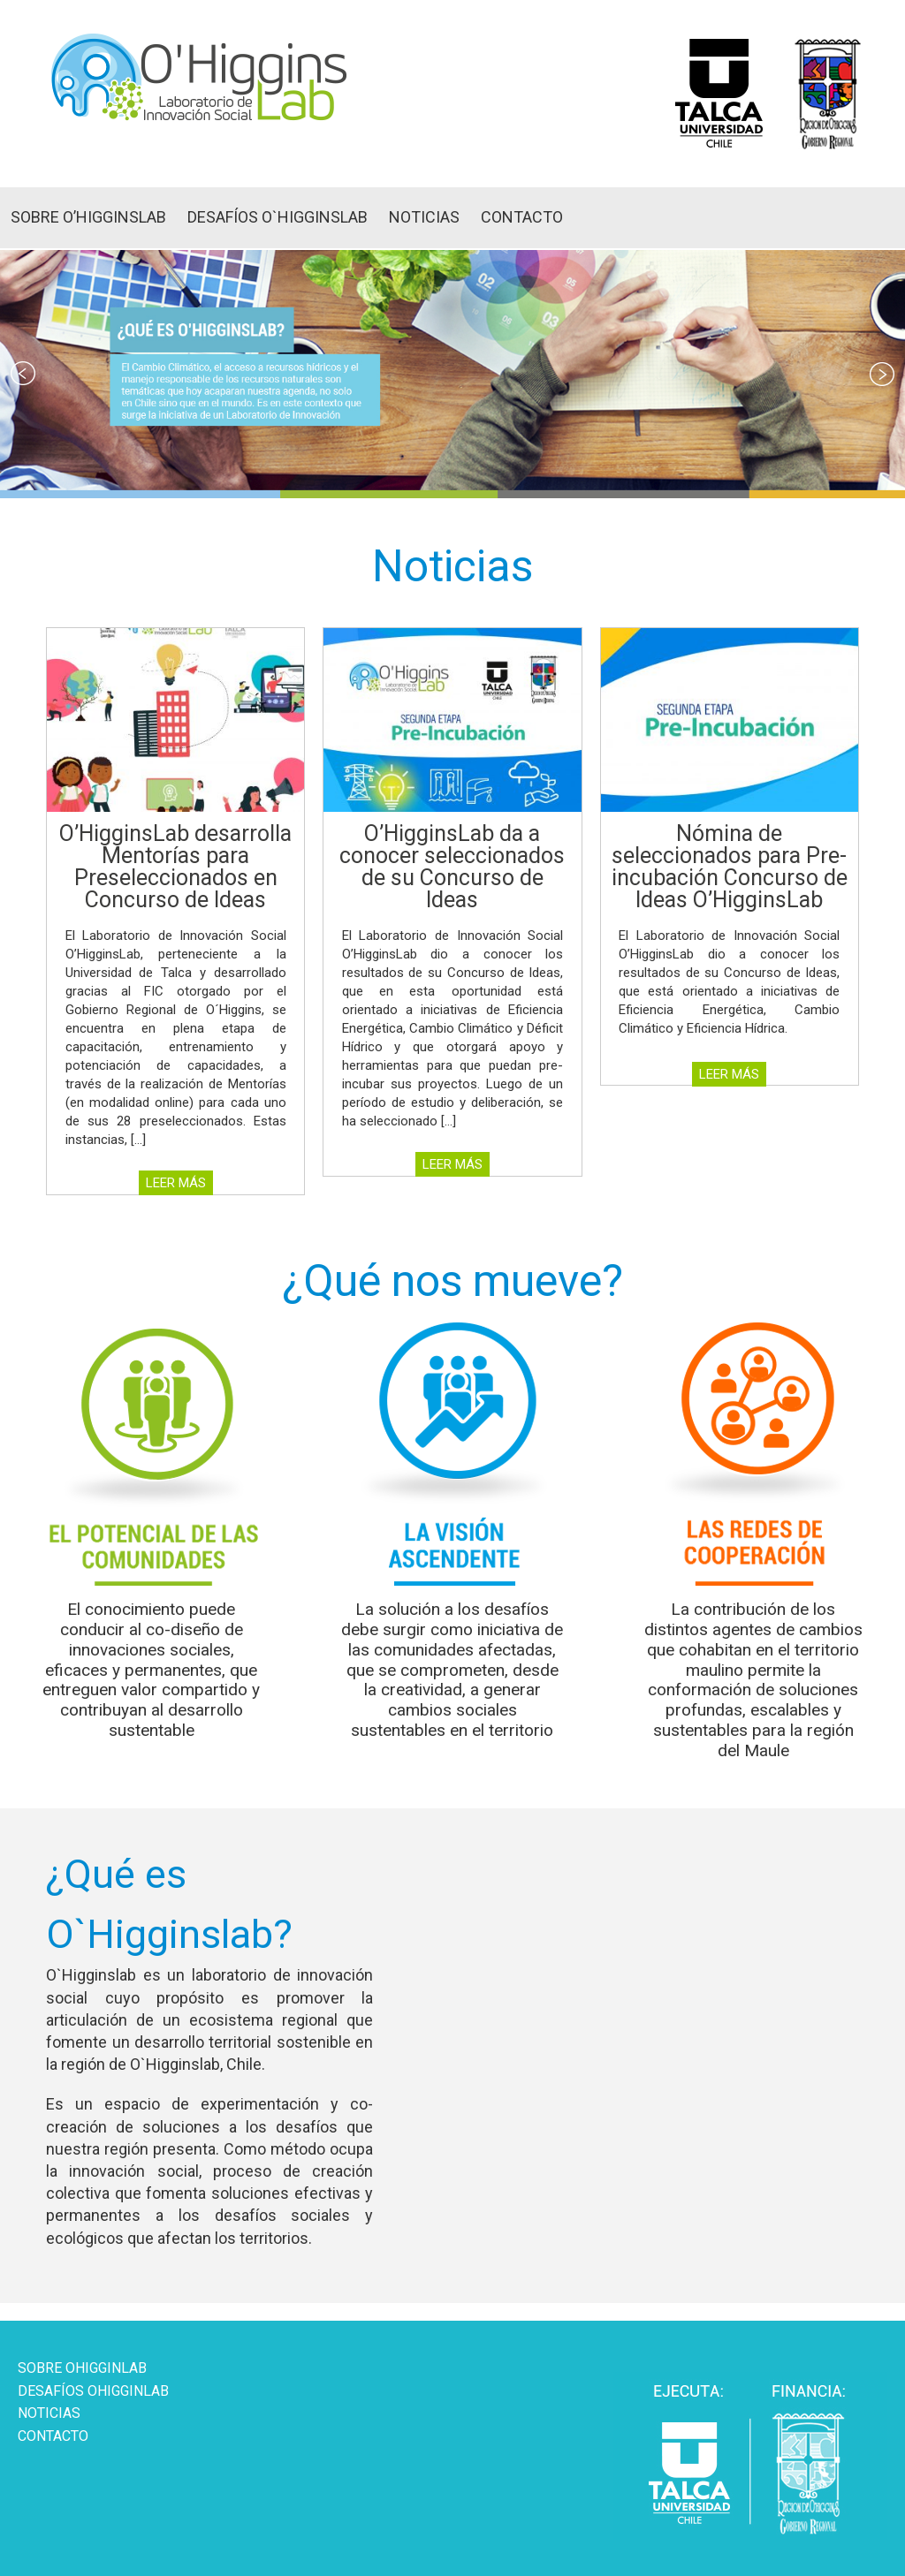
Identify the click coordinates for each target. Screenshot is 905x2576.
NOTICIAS (424, 217)
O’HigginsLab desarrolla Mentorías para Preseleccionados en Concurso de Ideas (175, 866)
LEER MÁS (176, 1183)
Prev (23, 374)
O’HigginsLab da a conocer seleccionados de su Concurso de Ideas (452, 866)
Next (882, 374)
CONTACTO (522, 217)
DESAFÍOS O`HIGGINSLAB (277, 217)
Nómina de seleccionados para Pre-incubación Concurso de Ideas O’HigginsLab (730, 866)
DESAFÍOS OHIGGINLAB (93, 2391)
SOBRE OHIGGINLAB (82, 2368)
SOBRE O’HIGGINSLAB (88, 217)
